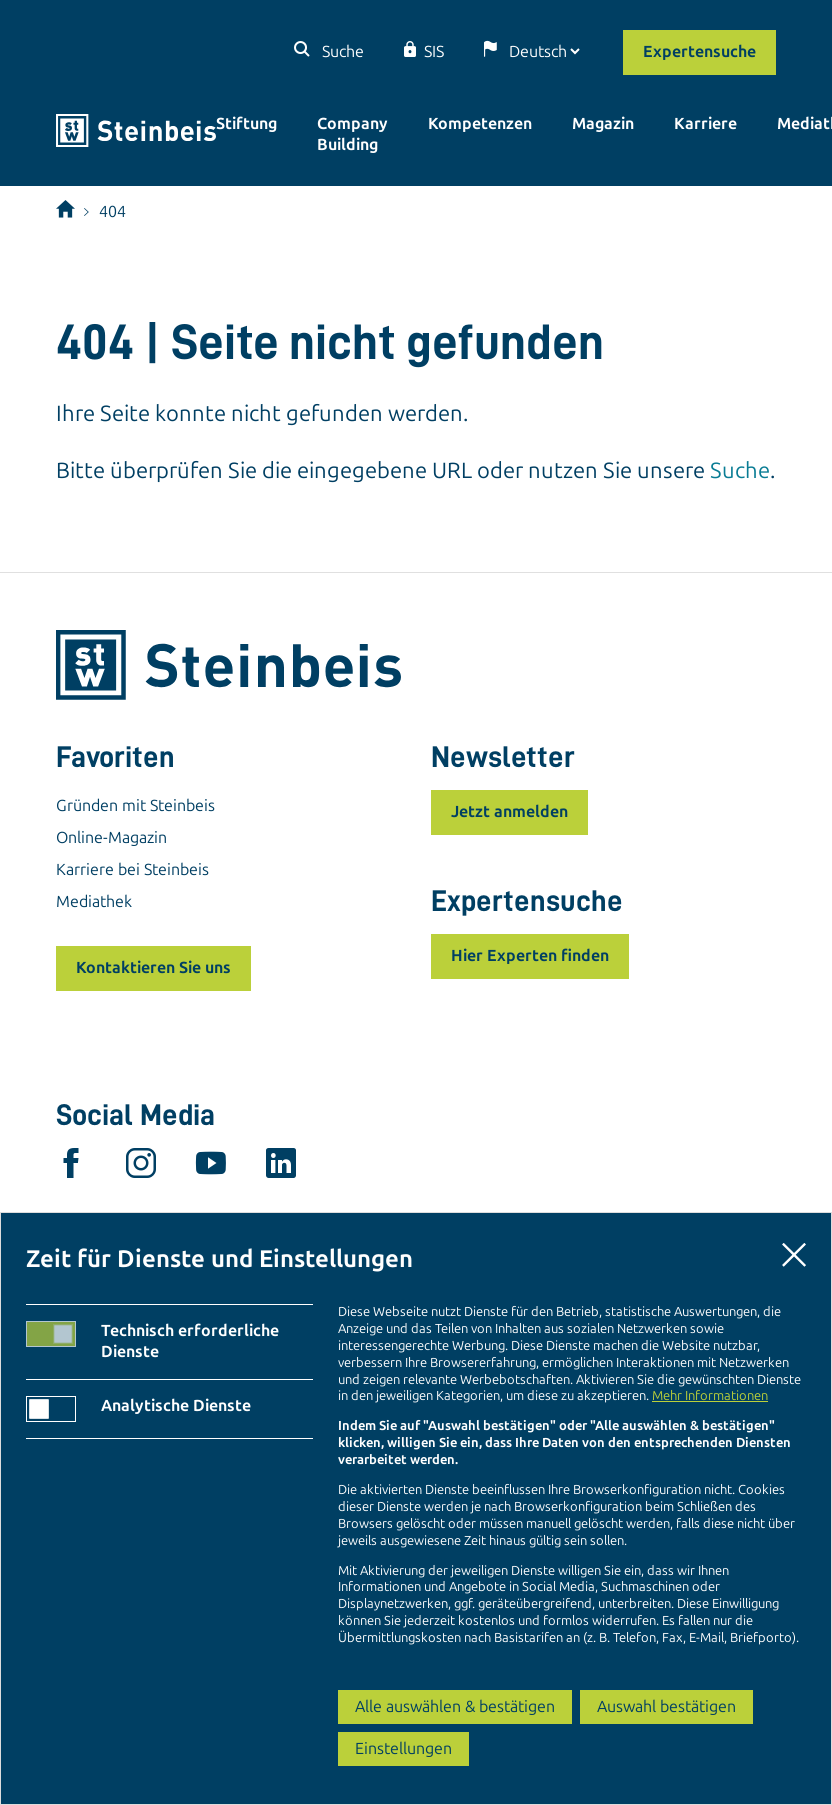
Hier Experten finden (530, 955)
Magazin (603, 123)
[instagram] (141, 1168)
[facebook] (71, 1168)
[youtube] (211, 1168)
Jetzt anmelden (509, 811)
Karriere (705, 123)
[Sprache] (544, 51)
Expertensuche (699, 51)
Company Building (352, 134)
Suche (341, 51)
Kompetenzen (480, 123)
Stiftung (246, 123)
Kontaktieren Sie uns (153, 967)
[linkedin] (281, 1168)
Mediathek (94, 901)
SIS (434, 51)
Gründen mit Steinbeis (135, 805)
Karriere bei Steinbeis (132, 869)
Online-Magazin (111, 837)
